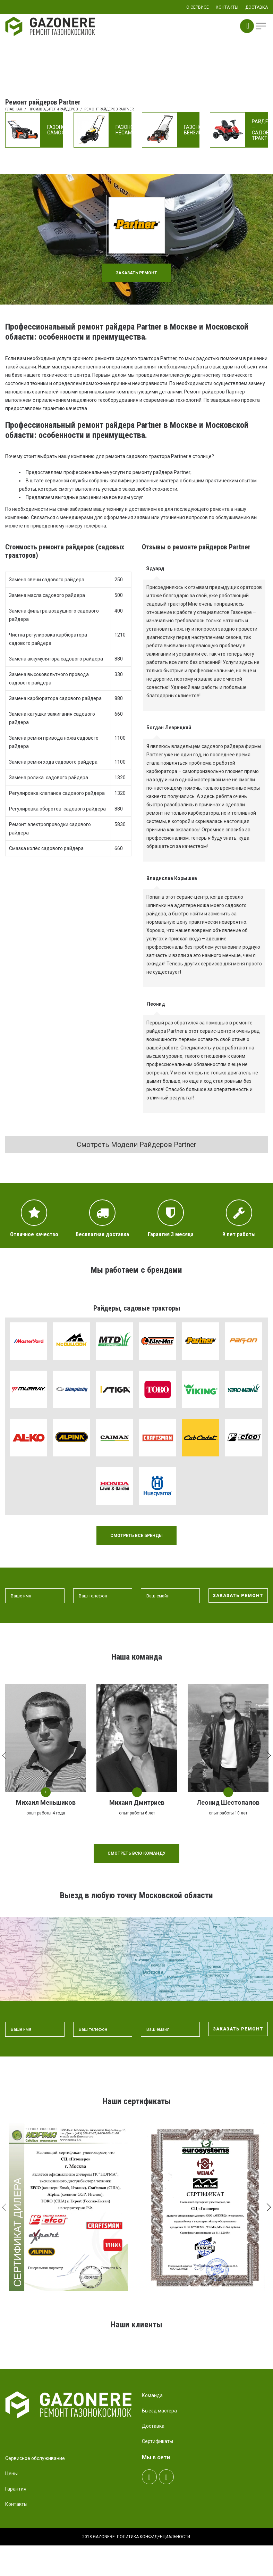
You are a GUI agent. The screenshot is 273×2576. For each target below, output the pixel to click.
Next (249, 2363)
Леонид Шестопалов (228, 1802)
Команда (152, 2430)
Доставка (153, 2460)
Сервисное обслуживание (35, 2493)
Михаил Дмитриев (136, 1802)
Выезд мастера (159, 2445)
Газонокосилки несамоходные (136, 129)
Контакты (16, 2539)
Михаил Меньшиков (46, 1802)
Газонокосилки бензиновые (204, 129)
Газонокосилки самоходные (67, 129)
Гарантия (15, 2523)
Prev (20, 2363)
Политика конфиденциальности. (154, 2571)
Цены (11, 2508)
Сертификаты (157, 2476)
